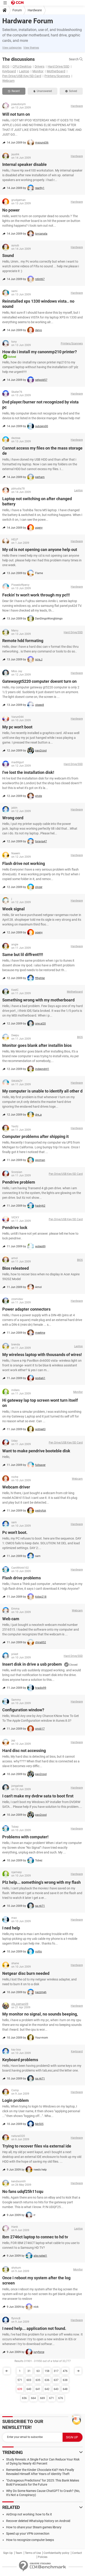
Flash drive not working (23, 863)
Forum (17, 10)
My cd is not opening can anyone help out (39, 549)
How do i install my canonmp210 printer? (39, 351)
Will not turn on (16, 114)
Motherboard (56, 71)
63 (38, 2371)
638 (65, 2380)
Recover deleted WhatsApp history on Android (38, 2521)
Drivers (39, 66)
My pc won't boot (17, 727)
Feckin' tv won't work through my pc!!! (36, 595)
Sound (8, 255)
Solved (71, 91)
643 (56, 2389)
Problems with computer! (25, 1836)
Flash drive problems (21, 1577)
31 (29, 2371)
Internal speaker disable (24, 164)
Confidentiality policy (56, 2553)
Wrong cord (12, 817)
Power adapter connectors (26, 1309)
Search (76, 59)
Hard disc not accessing (24, 1750)
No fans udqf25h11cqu (22, 2191)
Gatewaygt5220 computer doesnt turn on (39, 681)
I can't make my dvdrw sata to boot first (37, 1796)
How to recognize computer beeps (30, 2540)
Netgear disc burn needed (25, 1973)
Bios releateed (15, 1268)
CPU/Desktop (22, 66)
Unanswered (42, 91)
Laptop (24, 71)
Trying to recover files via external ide (36, 2146)
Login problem (15, 2100)
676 (60, 2398)
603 (29, 2380)
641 (38, 2389)
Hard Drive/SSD (58, 66)
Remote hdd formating (22, 640)
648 (65, 2389)
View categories (12, 47)
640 (29, 2389)
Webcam (8, 80)
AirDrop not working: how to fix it (29, 2514)
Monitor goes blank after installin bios (37, 1045)
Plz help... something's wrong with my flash (41, 1882)
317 (56, 2371)
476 (65, 2371)
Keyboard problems (20, 2059)
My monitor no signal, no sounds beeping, (40, 2014)
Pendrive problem (18, 1182)
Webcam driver (16, 1487)
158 (47, 2371)
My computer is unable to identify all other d (42, 1091)
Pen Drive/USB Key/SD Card (21, 76)
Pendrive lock (14, 1227)
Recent (14, 91)
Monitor (38, 71)
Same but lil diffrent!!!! (22, 954)
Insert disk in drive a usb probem (32, 1664)
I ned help (11, 1928)
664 (33, 2398)
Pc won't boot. (14, 1532)
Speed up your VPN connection (27, 2533)
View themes (31, 47)
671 (51, 2398)
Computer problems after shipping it (35, 1136)
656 (24, 2398)
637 (56, 2380)
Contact (77, 2553)
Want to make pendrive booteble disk (36, 1450)
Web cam (10, 1618)
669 (42, 2398)
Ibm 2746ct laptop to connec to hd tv (35, 2237)
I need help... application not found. (34, 2328)
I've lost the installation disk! (28, 772)
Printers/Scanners (57, 76)
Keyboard (9, 71)
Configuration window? (23, 1709)
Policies (42, 2557)
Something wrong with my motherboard (38, 1000)
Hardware (35, 10)
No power (11, 210)
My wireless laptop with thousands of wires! (42, 1354)
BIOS (5, 66)
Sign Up (8, 2553)
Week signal (13, 909)
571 (19, 2380)
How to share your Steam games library (33, 2527)
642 (47, 2389)
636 (47, 2380)
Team (18, 2553)
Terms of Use (33, 2553)
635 (38, 2380)
